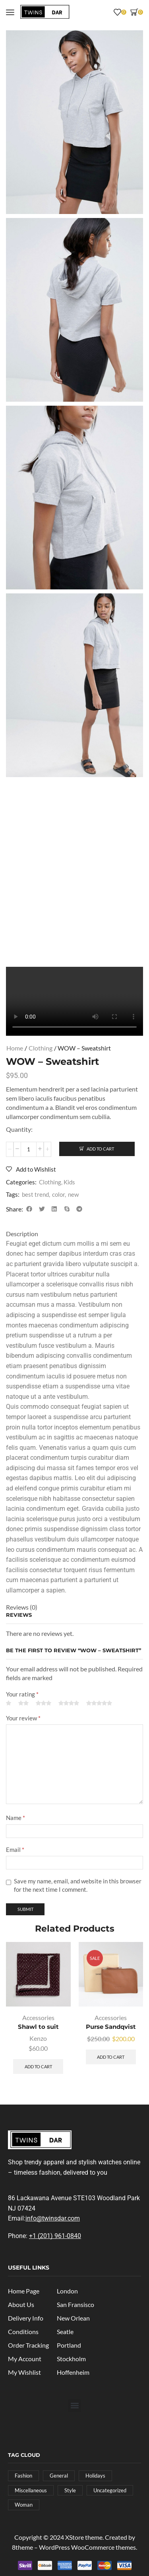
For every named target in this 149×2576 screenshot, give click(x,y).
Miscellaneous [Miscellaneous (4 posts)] (31, 2490)
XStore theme (84, 2537)
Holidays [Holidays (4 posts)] (95, 2475)
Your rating (22, 1694)
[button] (10, 12)
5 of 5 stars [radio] (99, 1703)
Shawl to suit (38, 2026)
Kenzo (38, 2038)
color (58, 1194)
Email (15, 1849)
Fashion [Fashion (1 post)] (23, 2475)
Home (14, 1048)
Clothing (40, 1048)
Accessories (38, 2017)
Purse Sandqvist (111, 2026)
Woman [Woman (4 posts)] (24, 2504)
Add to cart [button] (38, 2066)
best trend (35, 1194)
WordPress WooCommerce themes (87, 2547)
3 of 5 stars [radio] (43, 1703)
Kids (69, 1182)
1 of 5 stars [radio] (8, 1703)
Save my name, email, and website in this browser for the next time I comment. (77, 1885)
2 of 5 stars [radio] (23, 1703)
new (73, 1194)
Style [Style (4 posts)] (70, 2490)
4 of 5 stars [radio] (68, 1703)
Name (15, 1817)
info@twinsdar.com (52, 2218)
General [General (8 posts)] (59, 2475)
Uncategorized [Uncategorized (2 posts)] (109, 2490)
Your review (23, 1718)
